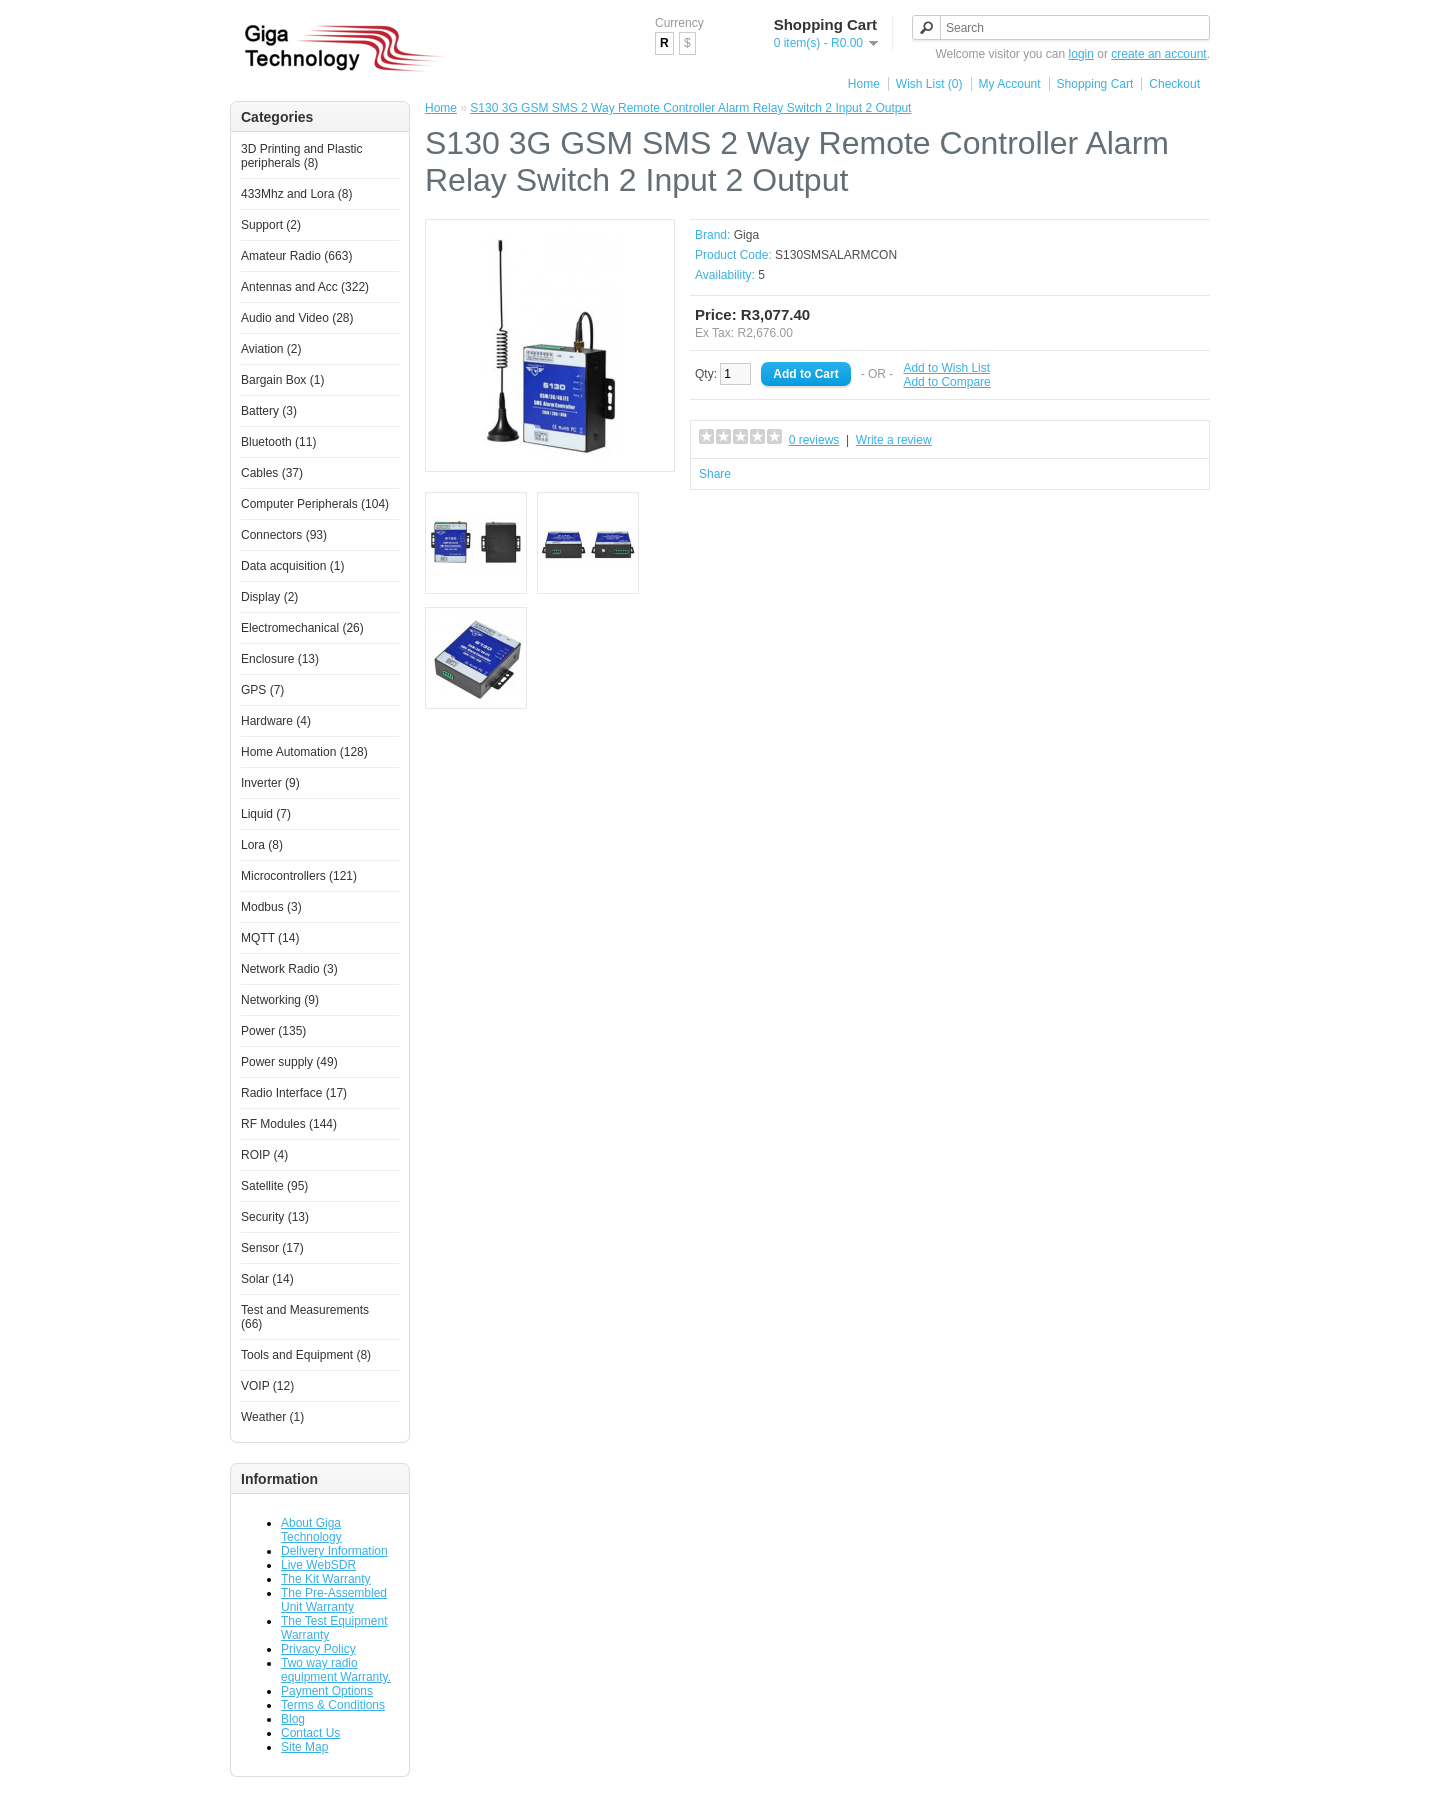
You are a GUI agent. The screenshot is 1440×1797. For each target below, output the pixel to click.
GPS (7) (262, 690)
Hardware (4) (276, 721)
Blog (293, 1719)
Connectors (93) (284, 535)
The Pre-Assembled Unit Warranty (334, 1600)
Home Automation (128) (304, 752)
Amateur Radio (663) (296, 256)
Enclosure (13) (280, 659)
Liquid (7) (266, 814)
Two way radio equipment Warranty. (336, 1670)
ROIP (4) (264, 1155)
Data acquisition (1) (292, 566)
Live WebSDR (318, 1565)
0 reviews (814, 440)
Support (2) (271, 225)
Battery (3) (269, 411)
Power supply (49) (289, 1062)
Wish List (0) (929, 84)
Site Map (304, 1747)
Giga (746, 235)
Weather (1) (272, 1417)
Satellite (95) (274, 1186)
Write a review (894, 440)
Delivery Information (334, 1551)
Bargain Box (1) (282, 380)
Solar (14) (267, 1279)
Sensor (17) (272, 1248)
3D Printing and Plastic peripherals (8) (301, 156)
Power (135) (273, 1031)
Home (864, 84)
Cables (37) (272, 473)
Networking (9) (280, 1000)
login (1081, 54)
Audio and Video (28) (297, 318)
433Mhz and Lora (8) (296, 194)
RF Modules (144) (289, 1124)
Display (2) (269, 597)
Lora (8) (262, 845)
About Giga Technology (311, 1530)
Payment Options (327, 1691)
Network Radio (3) (289, 969)
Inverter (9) (270, 783)
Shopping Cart (1095, 84)
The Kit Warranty (326, 1579)
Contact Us (310, 1733)
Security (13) (275, 1217)
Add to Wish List (946, 368)
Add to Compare (946, 382)
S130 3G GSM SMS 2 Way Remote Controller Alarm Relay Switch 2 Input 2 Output (690, 108)
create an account (1158, 54)
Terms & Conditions (333, 1705)
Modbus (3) (271, 907)
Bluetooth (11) (278, 442)
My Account (1010, 84)
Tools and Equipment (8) (306, 1355)
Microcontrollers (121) (299, 876)
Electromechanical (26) (302, 628)
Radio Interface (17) (294, 1093)
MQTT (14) (270, 938)
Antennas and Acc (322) (305, 287)
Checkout (1174, 84)
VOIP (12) (267, 1386)
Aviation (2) (271, 349)
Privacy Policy (318, 1649)
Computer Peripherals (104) (315, 504)
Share (715, 474)
